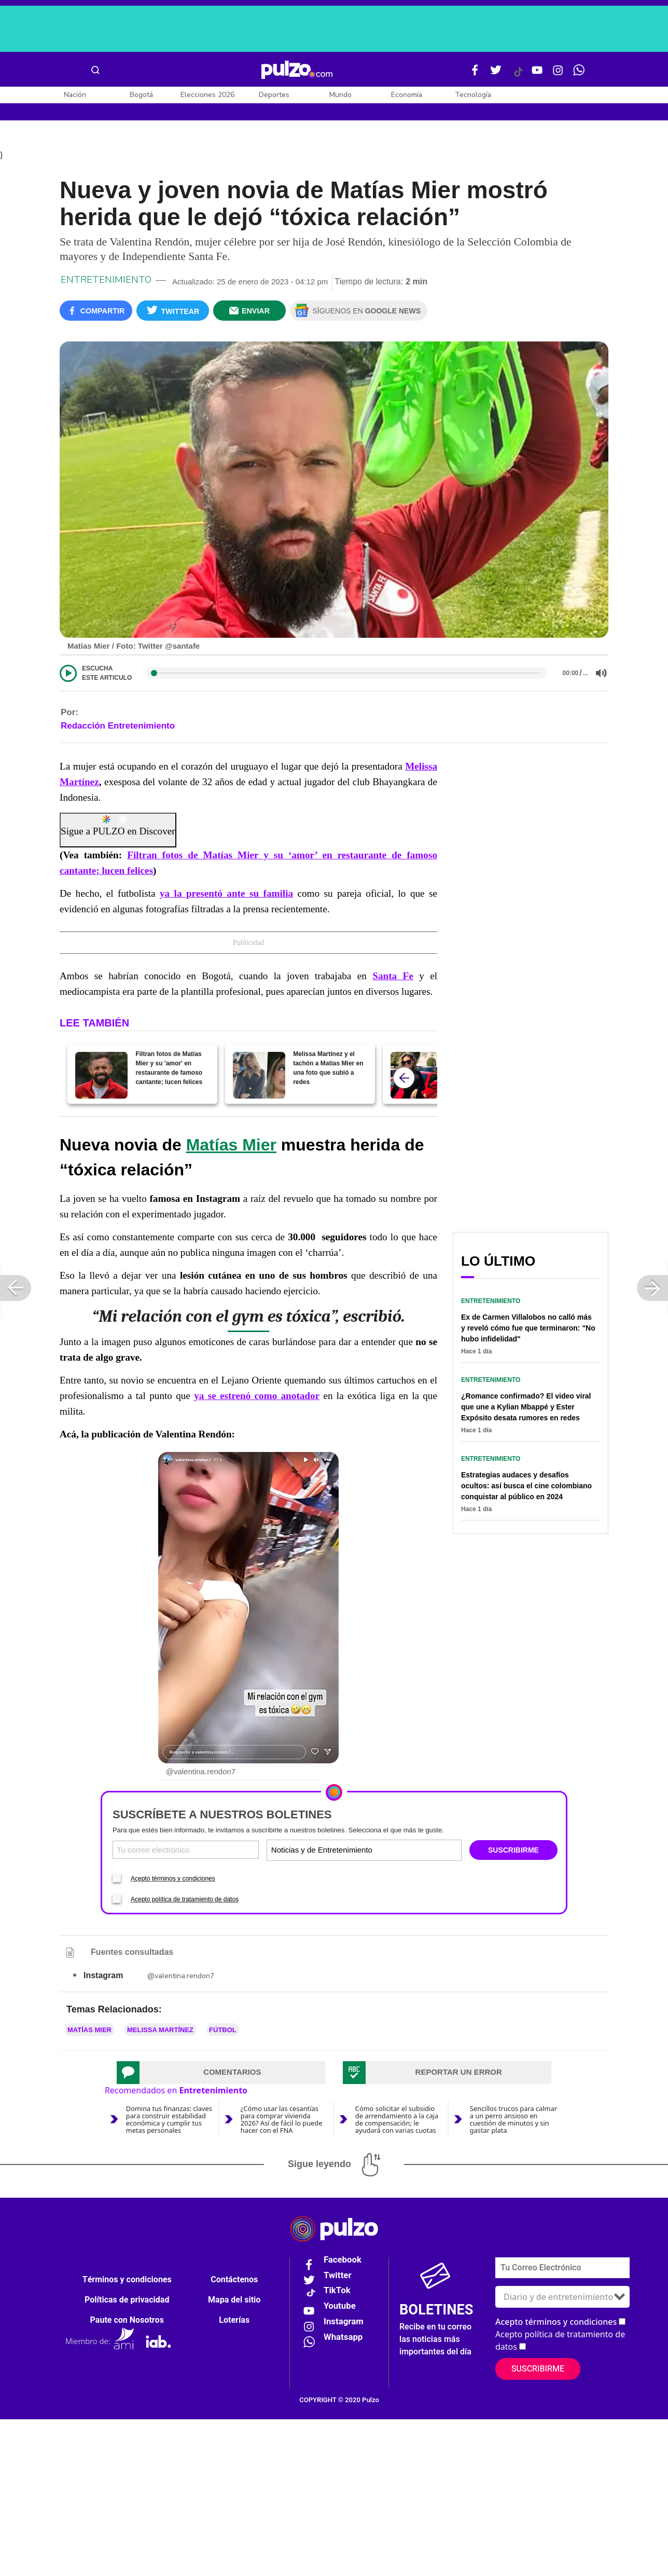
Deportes (274, 95)
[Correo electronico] (186, 1852)
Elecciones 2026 (207, 95)
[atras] (404, 1079)
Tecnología (473, 95)
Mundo (340, 95)
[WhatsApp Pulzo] (579, 74)
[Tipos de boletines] (411, 1852)
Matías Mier (231, 1146)
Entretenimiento (106, 282)
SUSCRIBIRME (513, 1852)
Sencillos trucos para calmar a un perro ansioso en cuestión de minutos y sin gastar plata (513, 2120)
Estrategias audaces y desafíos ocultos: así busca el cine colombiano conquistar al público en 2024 (526, 1488)
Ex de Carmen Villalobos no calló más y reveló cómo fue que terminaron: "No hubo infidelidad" (528, 1330)
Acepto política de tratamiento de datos (185, 1900)
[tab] (221, 2074)
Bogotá (141, 95)
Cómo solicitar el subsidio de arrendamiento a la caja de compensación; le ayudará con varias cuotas (396, 2120)
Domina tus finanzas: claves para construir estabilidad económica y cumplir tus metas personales (169, 2120)
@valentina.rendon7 (180, 1977)
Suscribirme (537, 2370)
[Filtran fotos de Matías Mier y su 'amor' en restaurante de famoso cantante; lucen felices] (101, 1076)
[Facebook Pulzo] (475, 74)
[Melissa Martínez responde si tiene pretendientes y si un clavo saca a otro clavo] (417, 1076)
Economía (406, 95)
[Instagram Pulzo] (558, 74)
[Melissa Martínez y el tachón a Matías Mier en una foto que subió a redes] (259, 1076)
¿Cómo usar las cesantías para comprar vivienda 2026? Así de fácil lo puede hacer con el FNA (282, 2120)
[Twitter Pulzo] (496, 74)
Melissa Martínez (160, 2031)
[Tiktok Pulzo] (518, 75)
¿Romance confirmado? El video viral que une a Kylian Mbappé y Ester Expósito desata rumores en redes (526, 1409)
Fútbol (222, 2031)
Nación (75, 95)
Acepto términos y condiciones (173, 1880)
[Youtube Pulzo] (537, 74)
